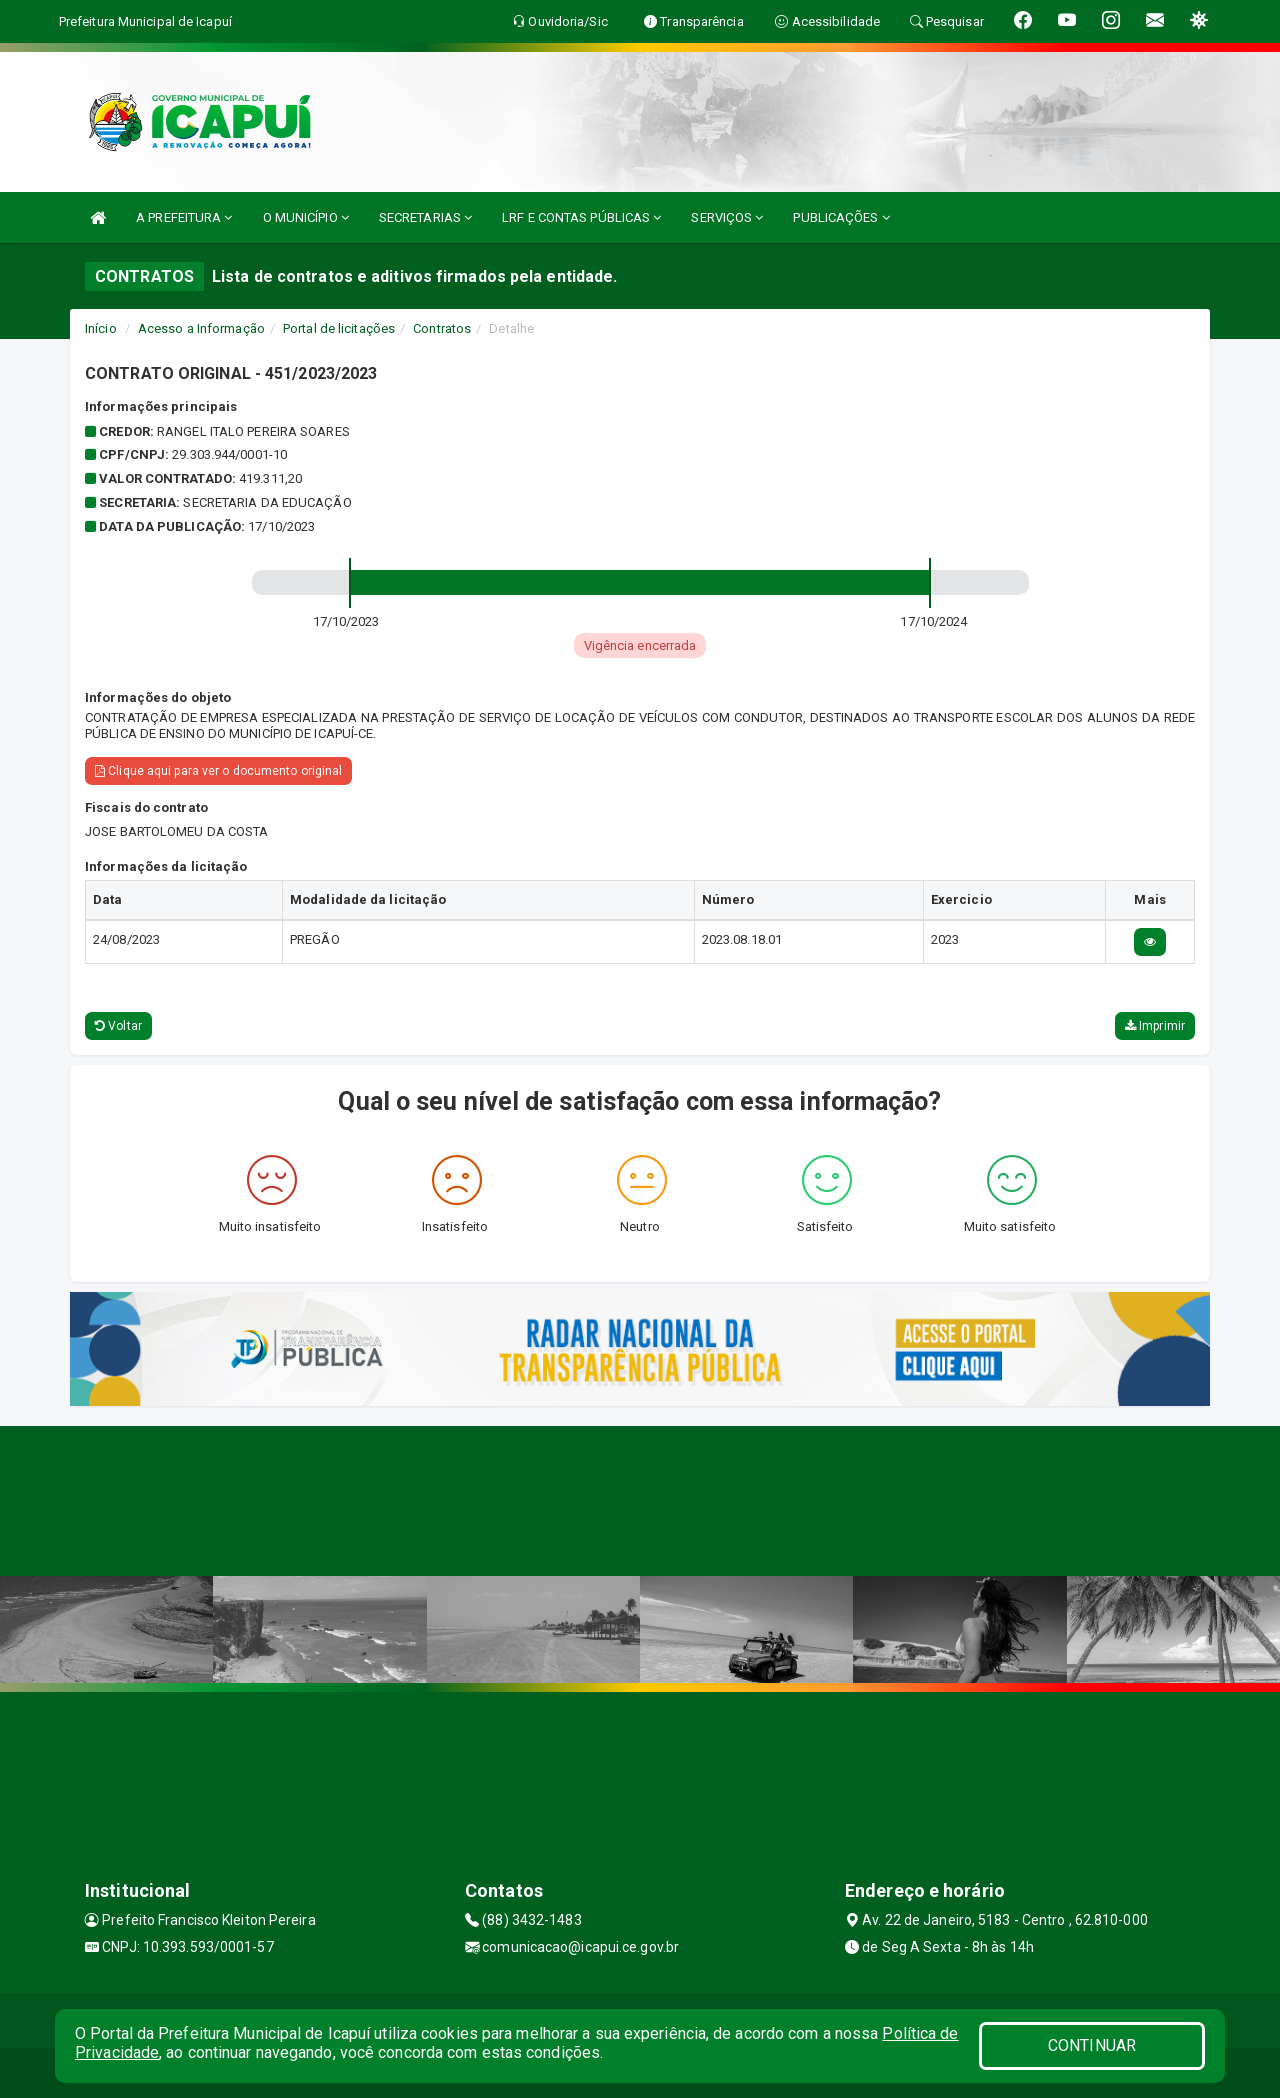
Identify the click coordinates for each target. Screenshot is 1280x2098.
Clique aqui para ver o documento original (218, 771)
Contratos (442, 328)
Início (101, 328)
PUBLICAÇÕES (841, 217)
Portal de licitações (339, 328)
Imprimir (1155, 1026)
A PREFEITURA (184, 217)
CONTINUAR (1092, 2045)
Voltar (118, 1026)
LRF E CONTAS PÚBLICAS (581, 217)
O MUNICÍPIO (306, 217)
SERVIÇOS (727, 217)
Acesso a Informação (201, 328)
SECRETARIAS (425, 217)
